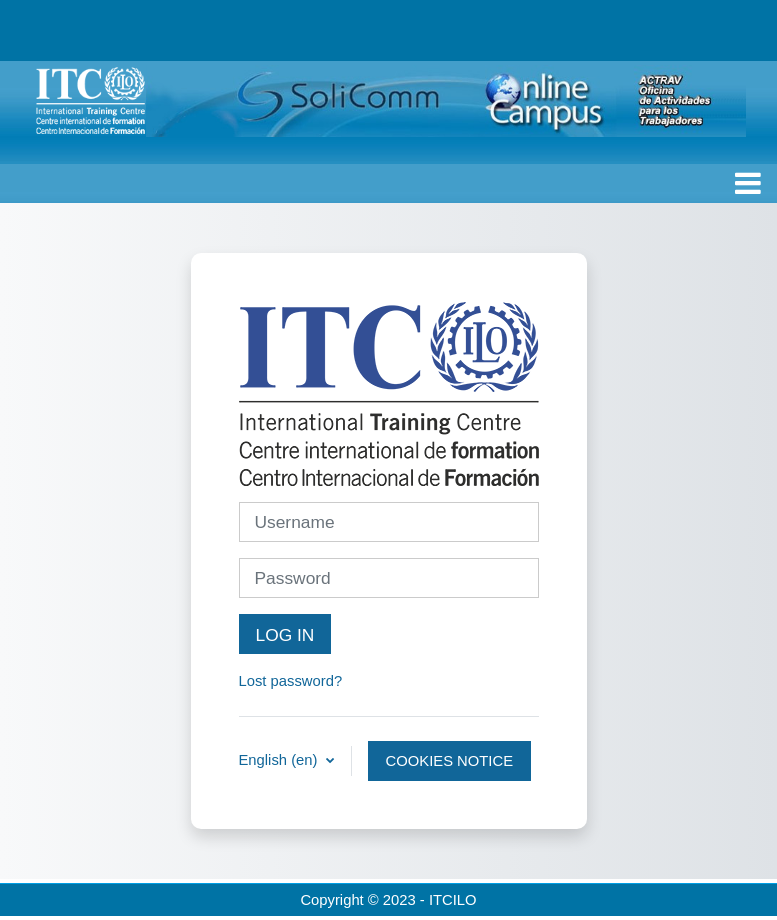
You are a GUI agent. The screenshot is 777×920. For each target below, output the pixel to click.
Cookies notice (449, 761)
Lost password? (291, 681)
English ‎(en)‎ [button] (280, 760)
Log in (285, 635)
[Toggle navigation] (748, 183)
